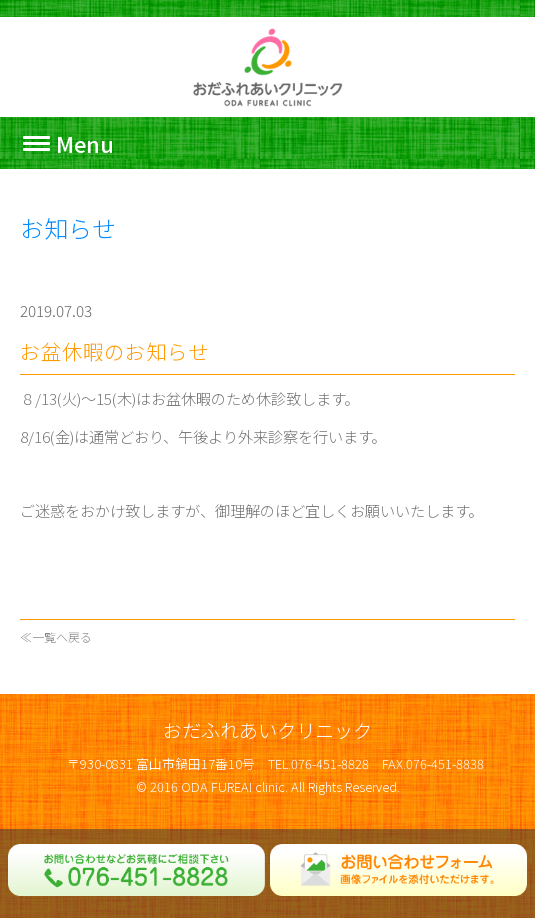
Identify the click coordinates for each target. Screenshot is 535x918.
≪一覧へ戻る (56, 636)
